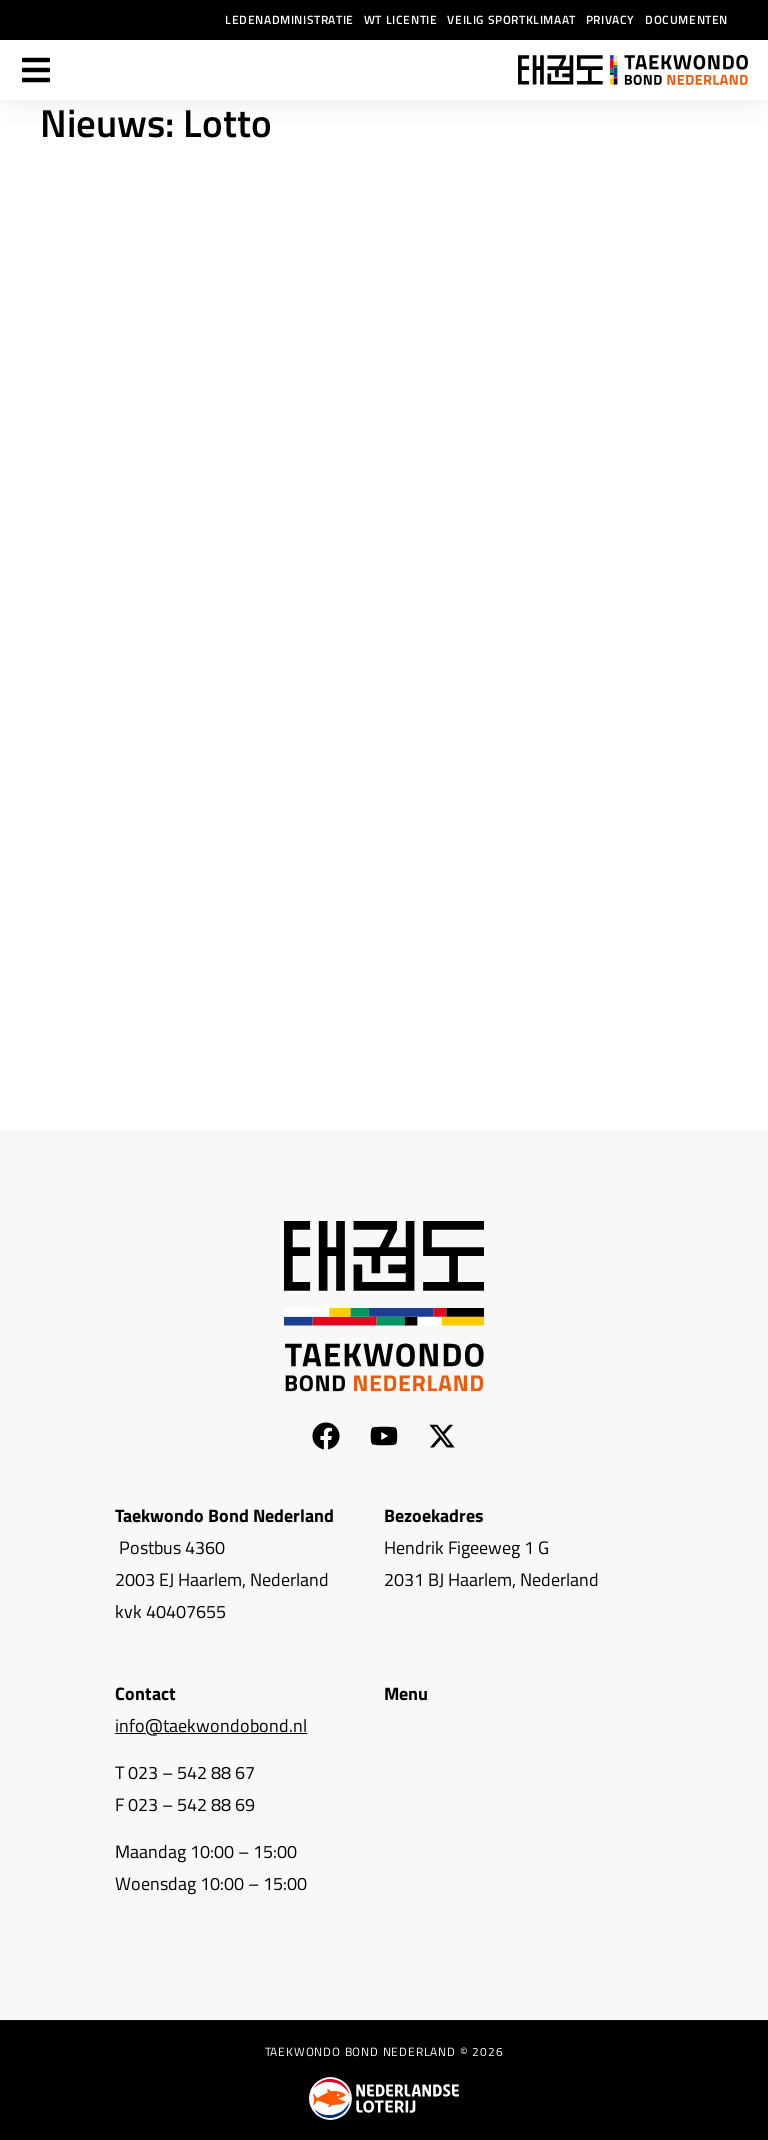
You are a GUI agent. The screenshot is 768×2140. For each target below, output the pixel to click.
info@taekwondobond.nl (211, 1725)
